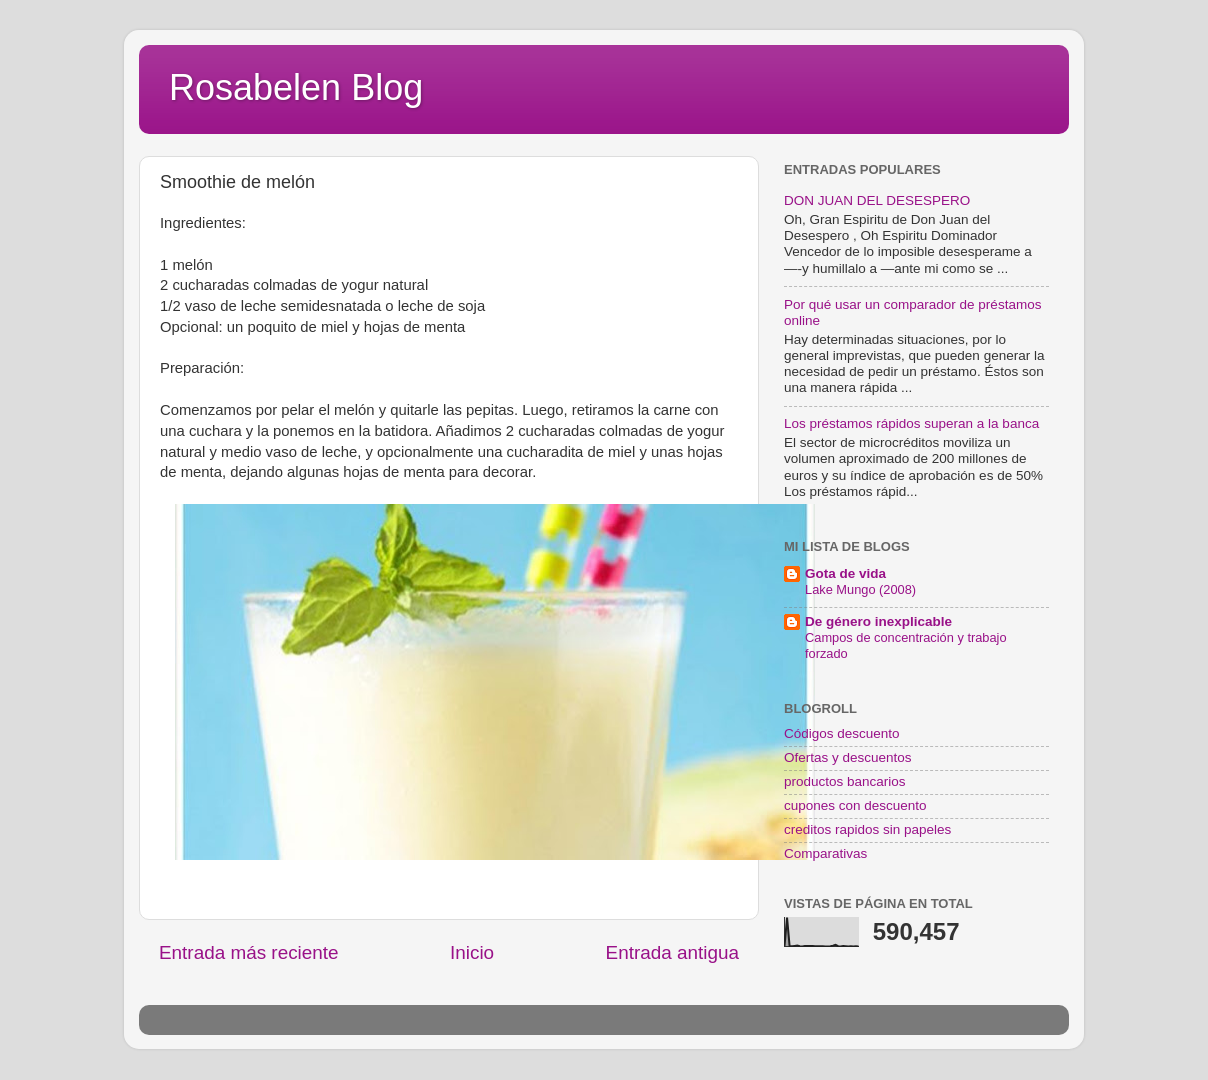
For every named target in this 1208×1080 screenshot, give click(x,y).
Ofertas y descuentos (848, 757)
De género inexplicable (878, 621)
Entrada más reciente (249, 952)
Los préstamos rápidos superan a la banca (911, 423)
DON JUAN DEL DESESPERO (877, 200)
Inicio (472, 952)
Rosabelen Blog (296, 87)
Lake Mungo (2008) (860, 589)
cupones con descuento (855, 805)
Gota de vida (845, 573)
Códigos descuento (842, 733)
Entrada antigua (672, 952)
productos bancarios (845, 781)
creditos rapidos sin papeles (867, 829)
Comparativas (825, 853)
